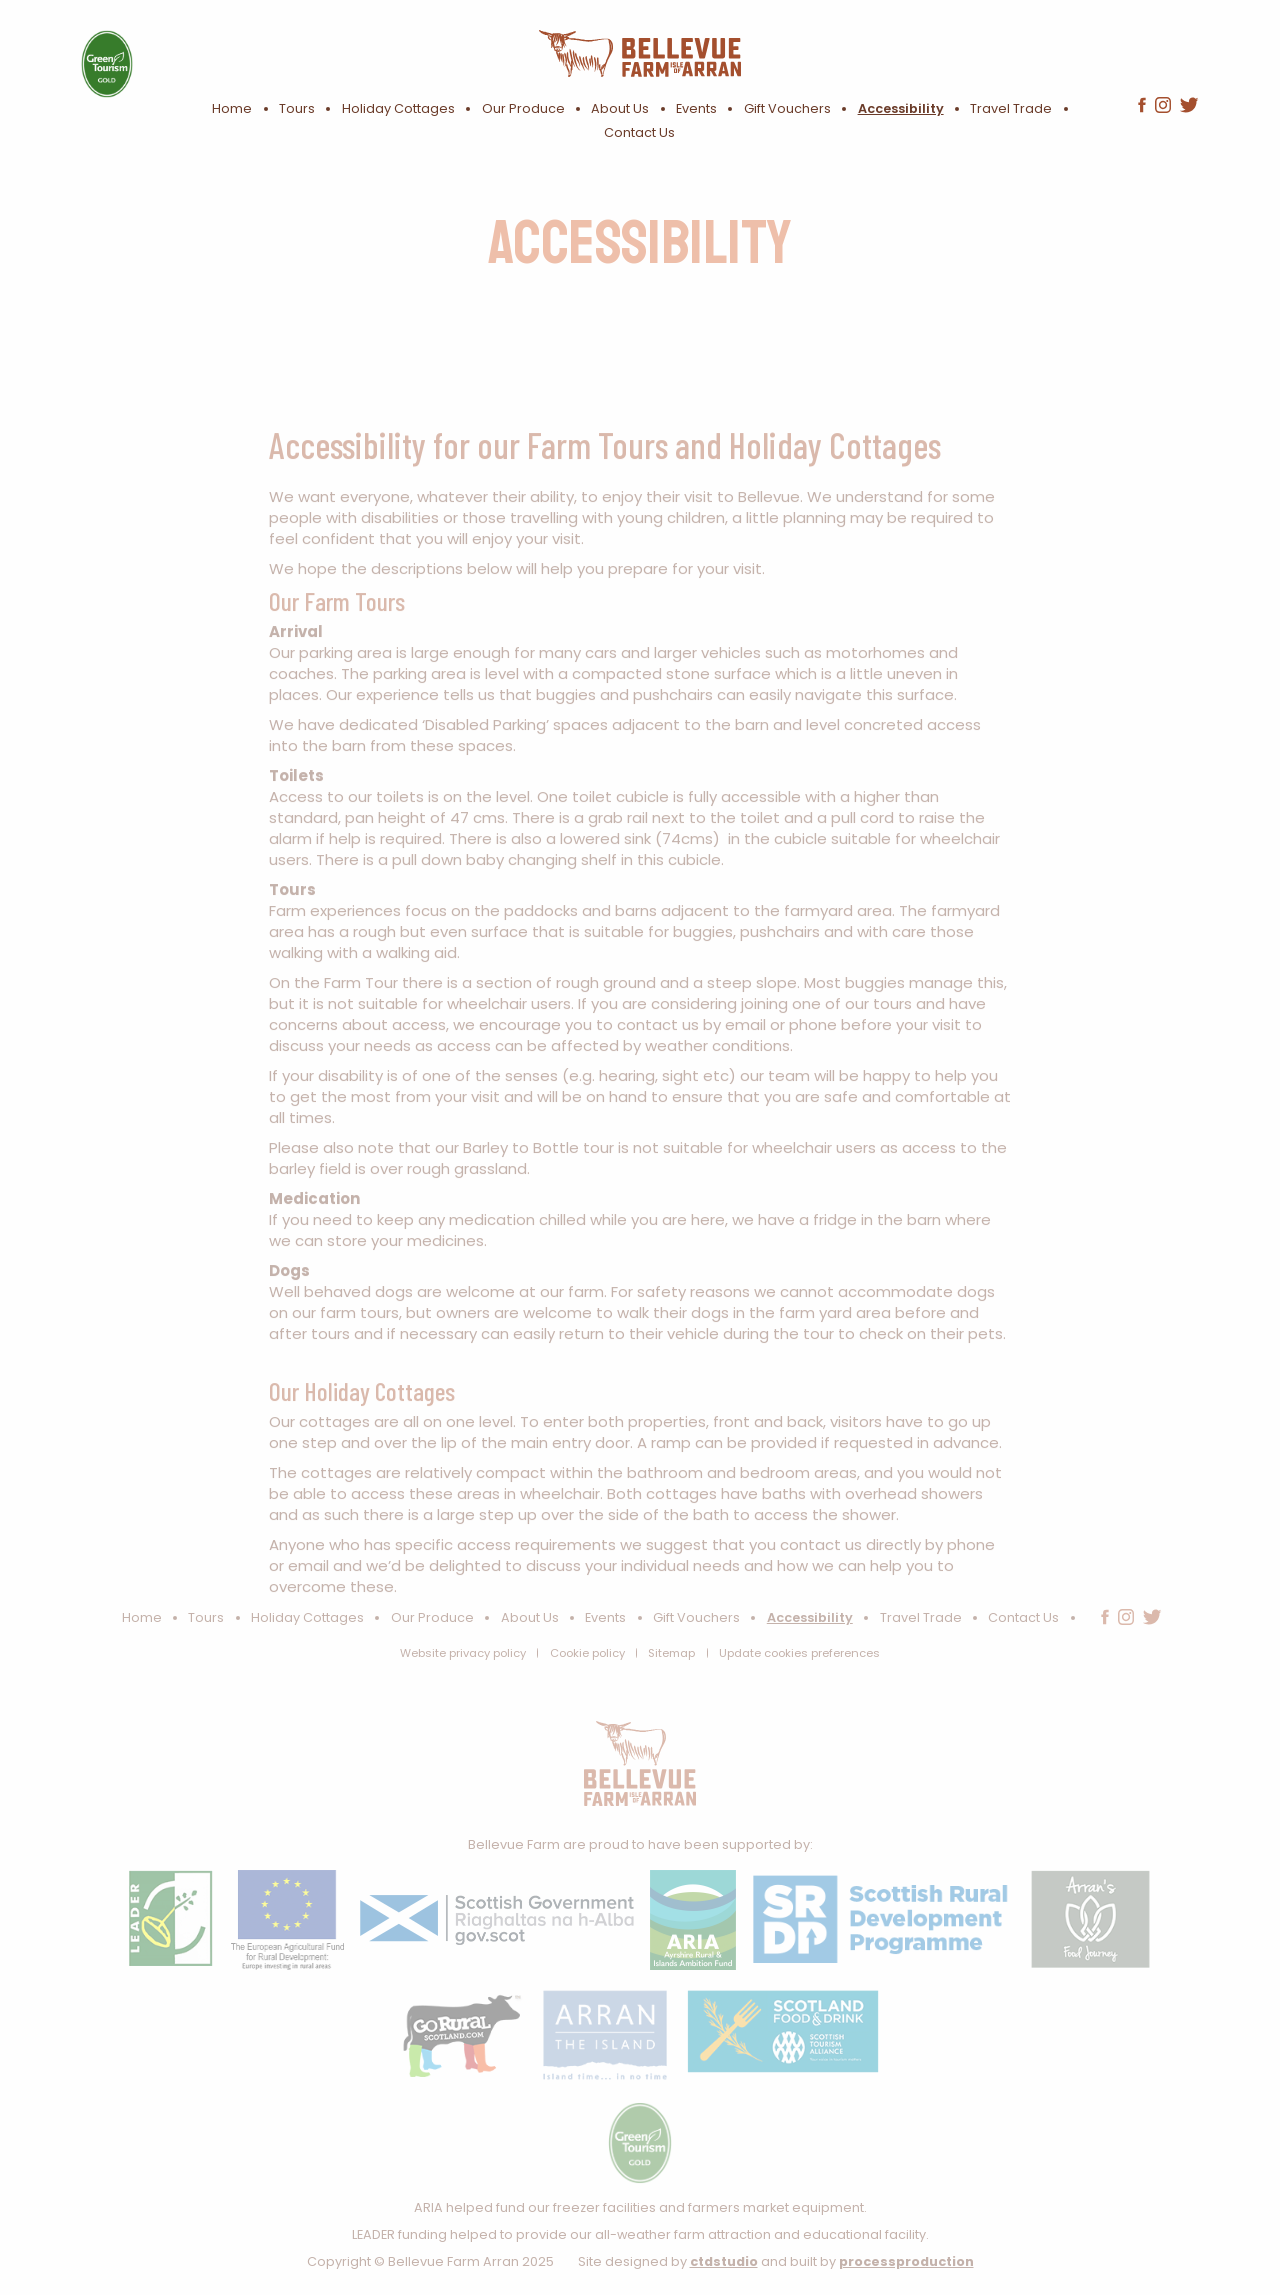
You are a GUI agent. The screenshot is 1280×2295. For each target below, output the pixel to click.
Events (696, 108)
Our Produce (523, 108)
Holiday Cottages (398, 108)
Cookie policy (587, 1653)
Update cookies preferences (799, 1653)
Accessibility (901, 108)
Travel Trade (1011, 108)
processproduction (906, 2261)
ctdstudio (724, 2261)
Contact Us (639, 132)
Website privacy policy (463, 1653)
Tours (297, 108)
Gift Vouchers (787, 108)
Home (232, 108)
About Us (620, 108)
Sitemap (671, 1653)
